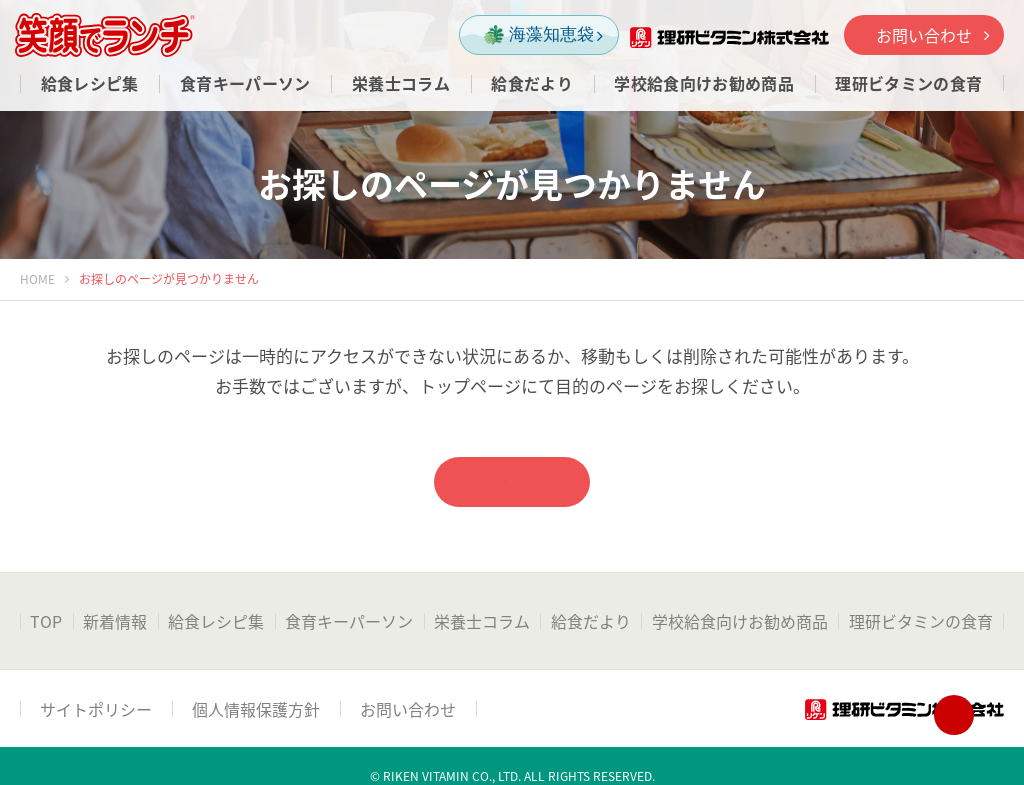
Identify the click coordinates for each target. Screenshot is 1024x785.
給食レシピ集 (216, 621)
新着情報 (115, 621)
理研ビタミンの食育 (921, 621)
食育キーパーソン (349, 621)
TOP (46, 621)
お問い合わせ (932, 35)
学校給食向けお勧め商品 (740, 621)
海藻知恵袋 (543, 35)
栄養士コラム (482, 621)
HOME (37, 279)
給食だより (591, 621)
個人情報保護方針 (256, 709)
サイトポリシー (96, 709)
